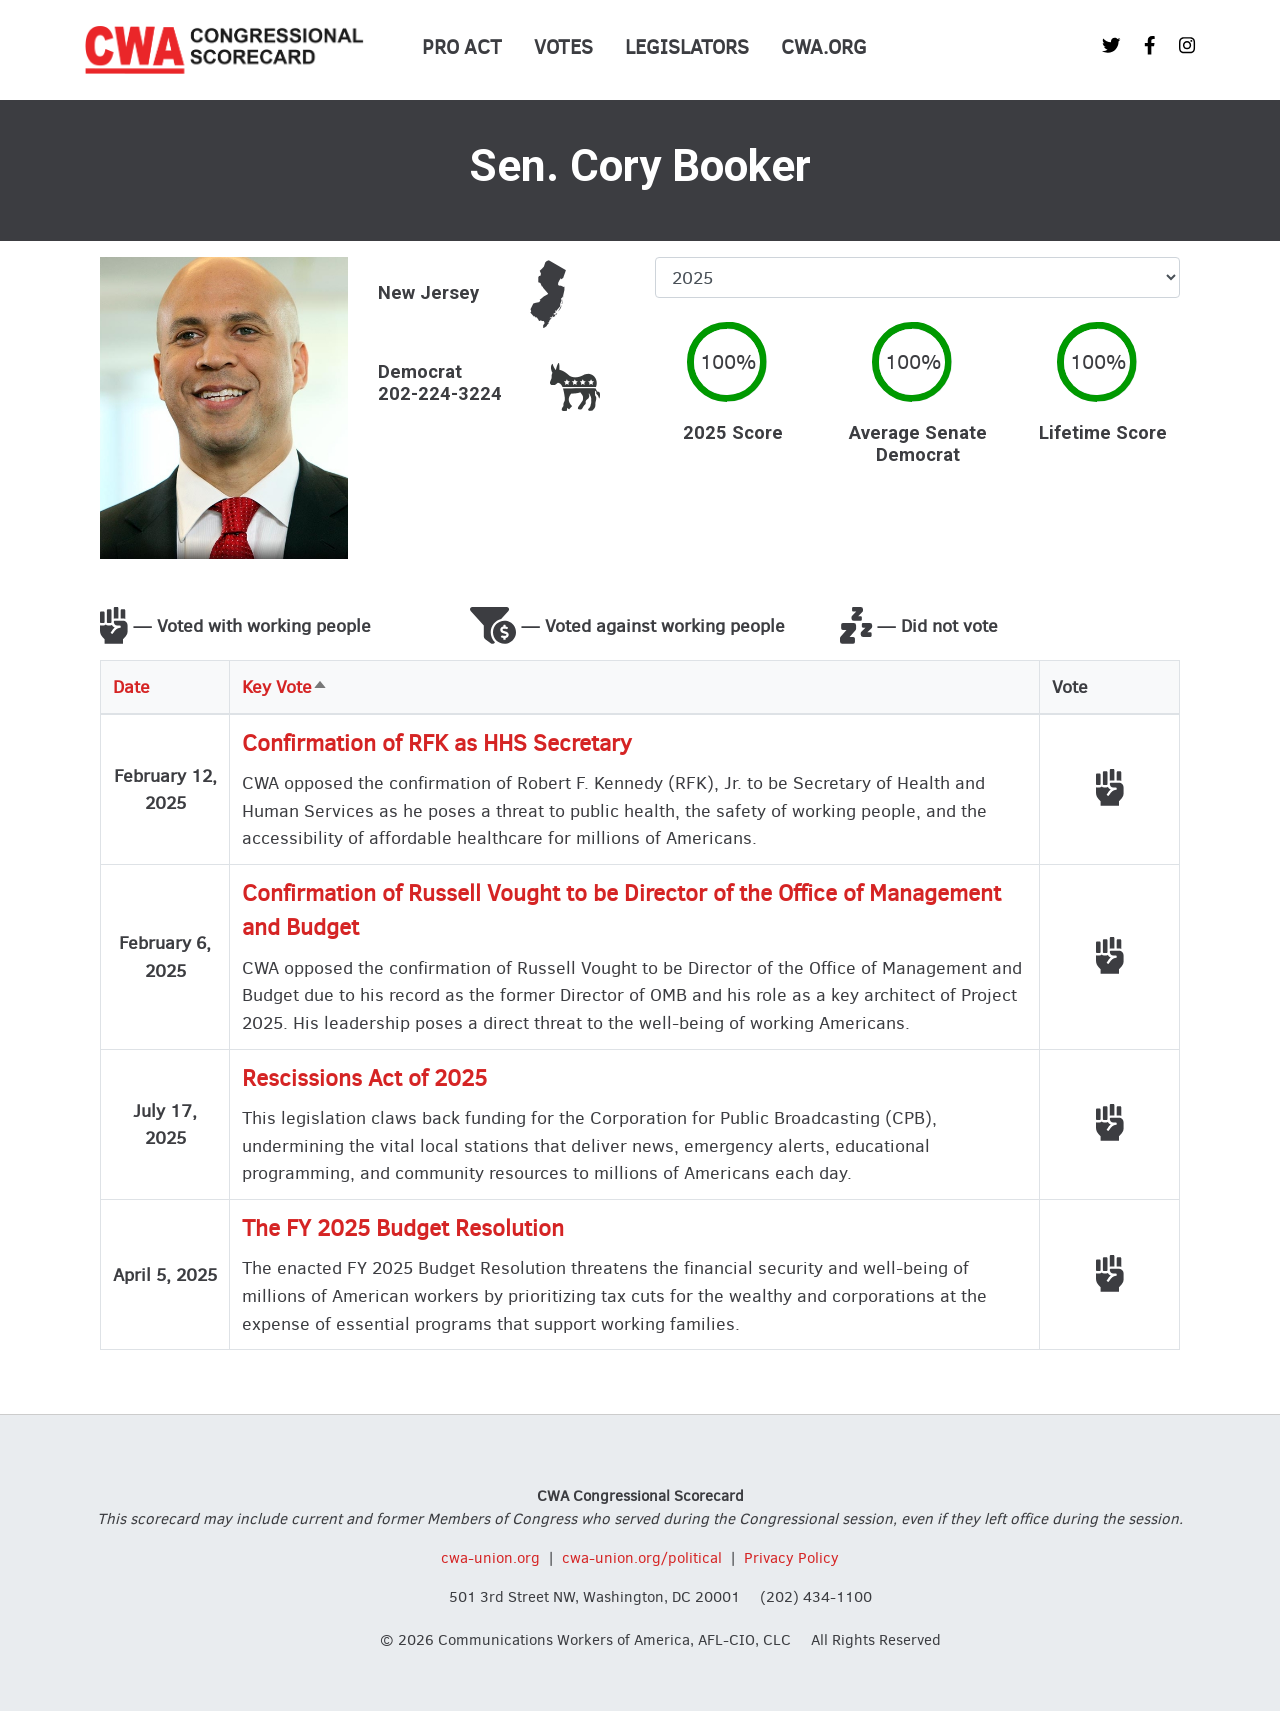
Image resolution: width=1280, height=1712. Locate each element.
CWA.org (824, 47)
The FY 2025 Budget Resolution (403, 1228)
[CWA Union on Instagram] (1187, 45)
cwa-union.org (490, 1558)
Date (131, 686)
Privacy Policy (791, 1558)
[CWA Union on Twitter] (1111, 45)
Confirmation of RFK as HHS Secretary (437, 743)
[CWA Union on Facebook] (1150, 45)
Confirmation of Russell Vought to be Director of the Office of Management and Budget (621, 911)
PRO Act (462, 47)
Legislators (687, 47)
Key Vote (285, 686)
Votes (563, 47)
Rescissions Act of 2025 (364, 1078)
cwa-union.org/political (642, 1558)
